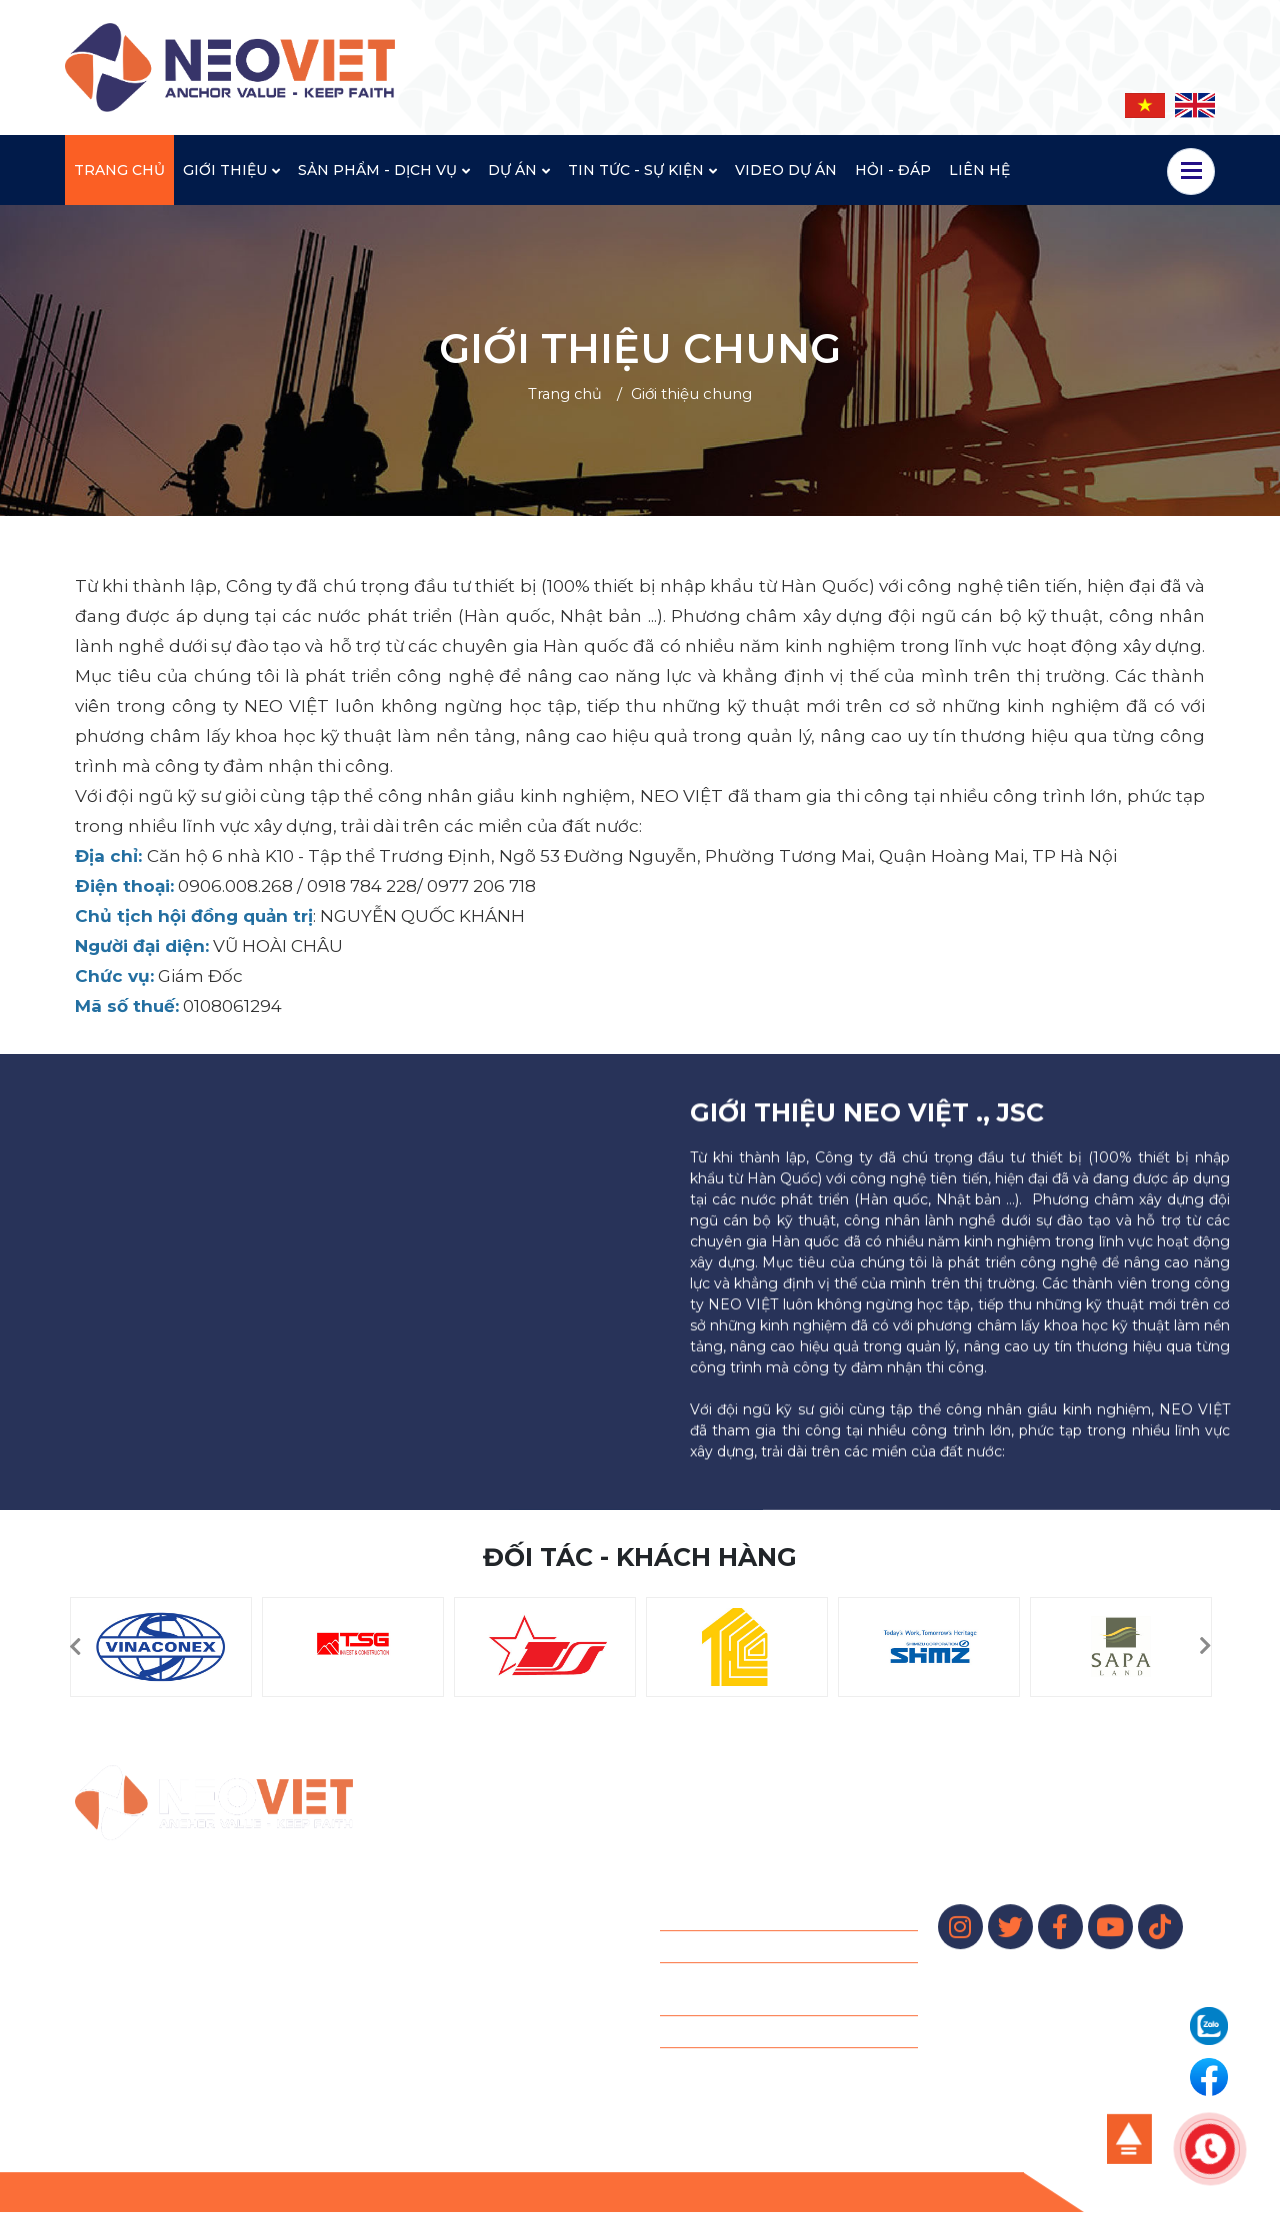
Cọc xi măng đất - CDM (741, 2016)
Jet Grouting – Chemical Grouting (777, 1931)
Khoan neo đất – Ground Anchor (772, 1899)
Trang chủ (565, 393)
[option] (161, 1647)
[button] (75, 1647)
